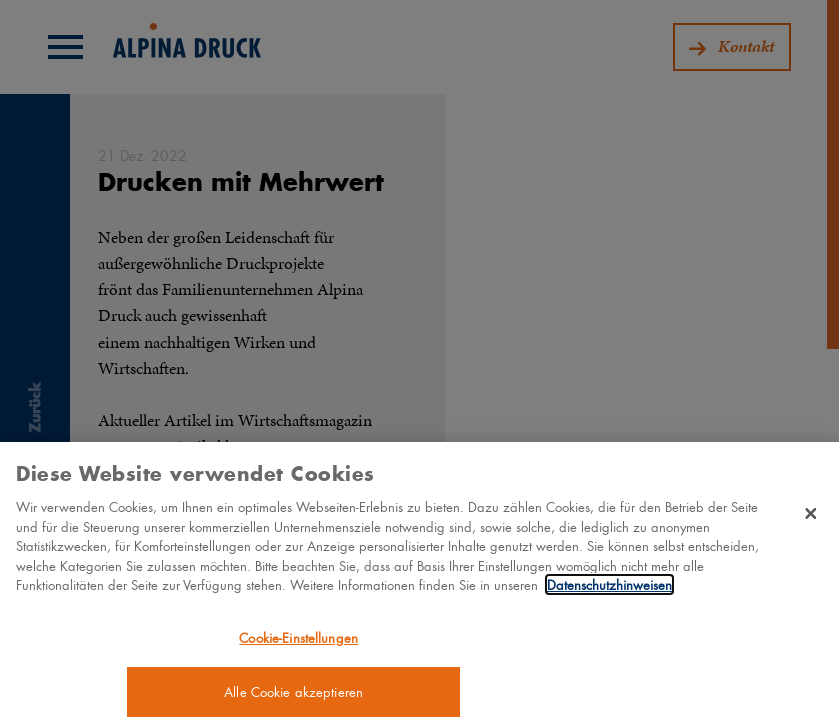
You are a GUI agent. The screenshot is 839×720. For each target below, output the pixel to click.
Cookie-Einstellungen (298, 641)
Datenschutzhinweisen (609, 588)
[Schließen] (811, 517)
